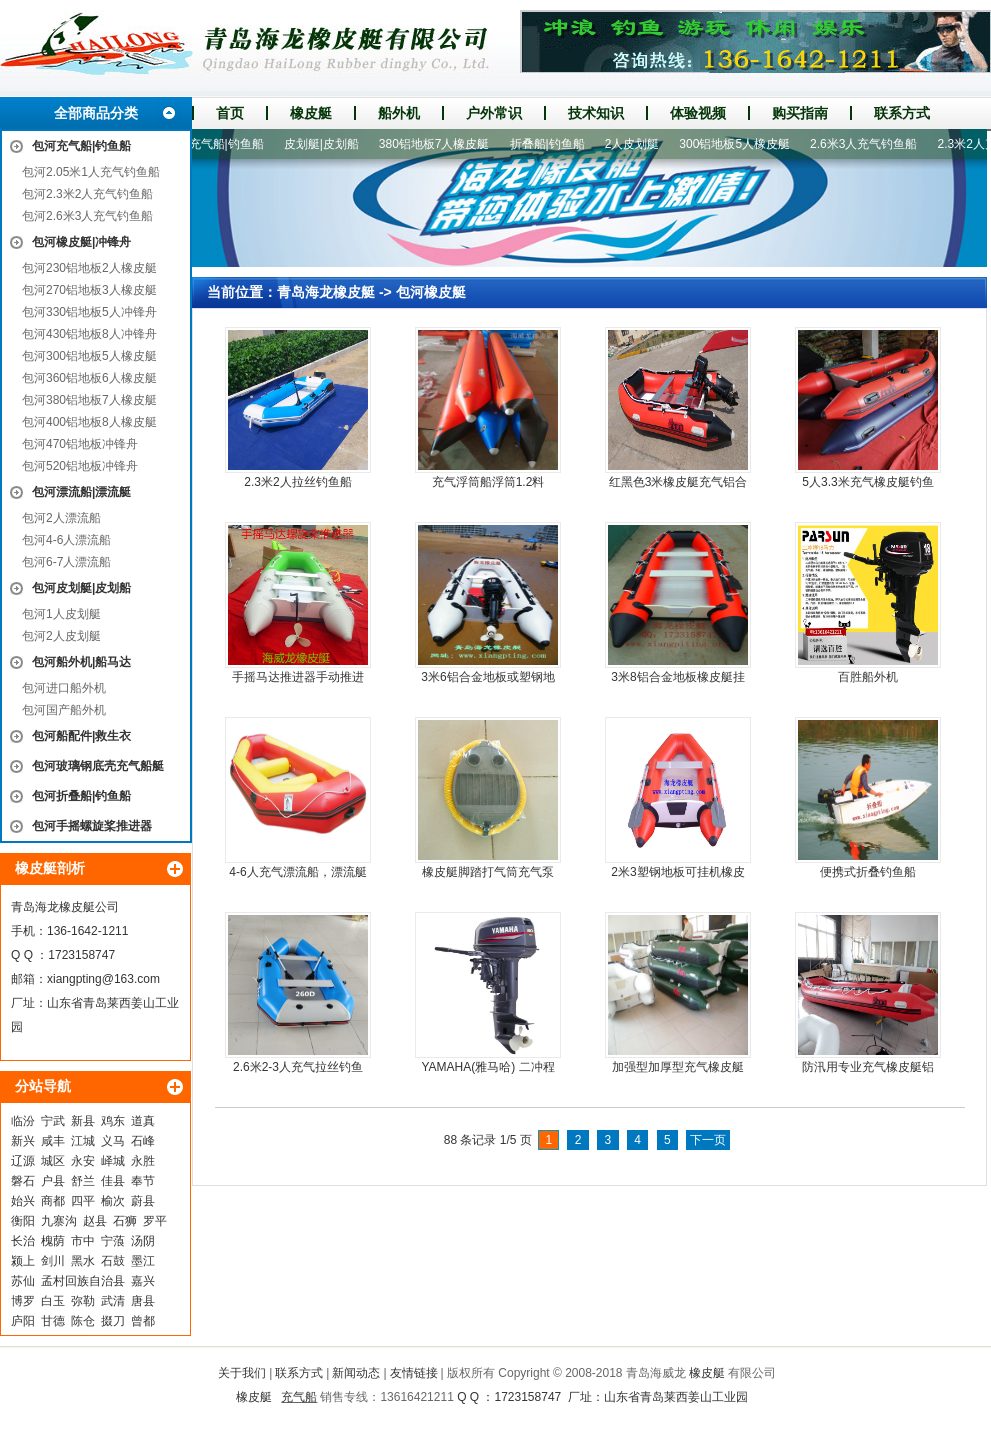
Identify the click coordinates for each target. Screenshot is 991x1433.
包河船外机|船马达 (81, 662)
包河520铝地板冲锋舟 (80, 466)
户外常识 (494, 113)
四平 (83, 1201)
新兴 (23, 1141)
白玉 (53, 1301)
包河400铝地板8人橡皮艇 (89, 422)
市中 (83, 1241)
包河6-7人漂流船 (66, 562)
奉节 (143, 1181)
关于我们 (242, 1373)
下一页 (708, 1140)
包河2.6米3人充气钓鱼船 (87, 216)
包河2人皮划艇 (61, 636)
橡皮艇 (311, 113)
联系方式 (902, 113)
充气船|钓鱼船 (231, 144)
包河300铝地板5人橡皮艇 (89, 356)
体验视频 (698, 113)
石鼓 (113, 1261)
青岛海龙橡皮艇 (326, 292)
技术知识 (596, 113)
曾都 (143, 1321)
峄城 (113, 1161)
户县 (53, 1181)
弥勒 (83, 1301)
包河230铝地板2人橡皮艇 (89, 268)
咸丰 (53, 1141)
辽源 (23, 1161)
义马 (113, 1141)
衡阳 (23, 1221)
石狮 (125, 1221)
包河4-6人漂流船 (66, 540)
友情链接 (414, 1373)
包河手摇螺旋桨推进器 (92, 826)
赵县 (95, 1221)
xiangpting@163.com (103, 979)
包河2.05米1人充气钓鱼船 (91, 172)
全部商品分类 (96, 113)
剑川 (53, 1261)
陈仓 (83, 1321)
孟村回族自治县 (83, 1281)
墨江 (143, 1261)
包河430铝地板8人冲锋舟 (89, 334)
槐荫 (53, 1241)
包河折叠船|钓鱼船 (81, 796)
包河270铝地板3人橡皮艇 (89, 290)
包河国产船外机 (64, 710)
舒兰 (83, 1181)
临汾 (23, 1121)
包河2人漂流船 (61, 518)
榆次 (113, 1201)
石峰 (143, 1141)
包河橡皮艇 (431, 292)
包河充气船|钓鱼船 (81, 146)
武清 (113, 1301)
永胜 (143, 1161)
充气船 (299, 1397)
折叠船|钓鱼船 (552, 144)
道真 (143, 1121)
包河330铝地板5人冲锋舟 (89, 312)
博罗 (23, 1301)
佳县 (113, 1181)
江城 (83, 1141)
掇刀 (113, 1321)
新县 (83, 1121)
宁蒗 (113, 1241)
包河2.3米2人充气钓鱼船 (87, 194)
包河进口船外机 (64, 688)
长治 (23, 1241)
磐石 (23, 1181)
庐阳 (23, 1321)
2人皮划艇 (637, 144)
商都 (53, 1201)
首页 (230, 113)
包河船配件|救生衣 (81, 736)
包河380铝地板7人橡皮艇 (89, 400)
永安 (83, 1161)
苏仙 (23, 1281)
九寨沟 (59, 1221)
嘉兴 (143, 1281)
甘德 (53, 1321)
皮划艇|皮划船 (326, 144)
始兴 (23, 1201)
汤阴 (143, 1241)
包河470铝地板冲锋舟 (80, 444)
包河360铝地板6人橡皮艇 (89, 378)
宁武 (53, 1121)
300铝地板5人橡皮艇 (739, 144)
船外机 (399, 113)
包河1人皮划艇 (61, 614)
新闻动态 (356, 1373)
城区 (53, 1161)
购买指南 (800, 113)
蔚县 (143, 1201)
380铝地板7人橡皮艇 (439, 144)
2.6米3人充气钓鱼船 (868, 144)
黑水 (83, 1261)
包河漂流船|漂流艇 (81, 492)
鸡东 (113, 1121)
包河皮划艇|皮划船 (81, 588)
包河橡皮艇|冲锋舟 (81, 242)
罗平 (155, 1221)
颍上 (23, 1261)
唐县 (143, 1301)
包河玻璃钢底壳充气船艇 (98, 766)
